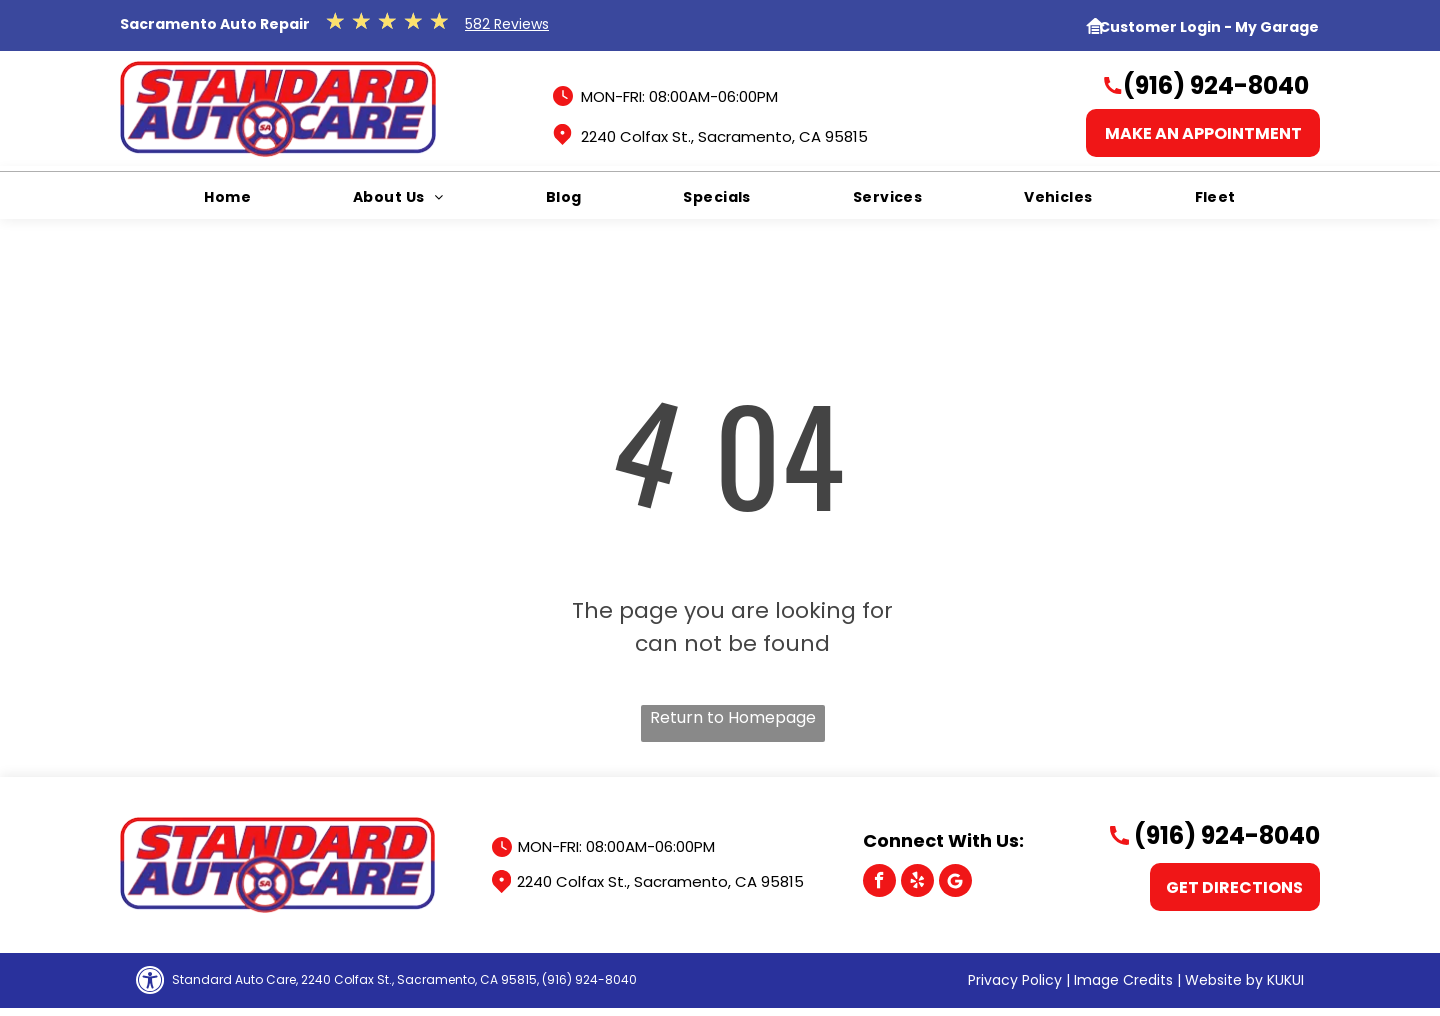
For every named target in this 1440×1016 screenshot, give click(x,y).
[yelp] (917, 883)
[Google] (955, 883)
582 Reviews (507, 24)
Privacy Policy (1015, 980)
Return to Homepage (733, 717)
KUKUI (1285, 980)
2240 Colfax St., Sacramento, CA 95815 (724, 136)
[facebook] (879, 883)
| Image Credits (1119, 980)
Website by (1224, 980)
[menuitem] (227, 197)
